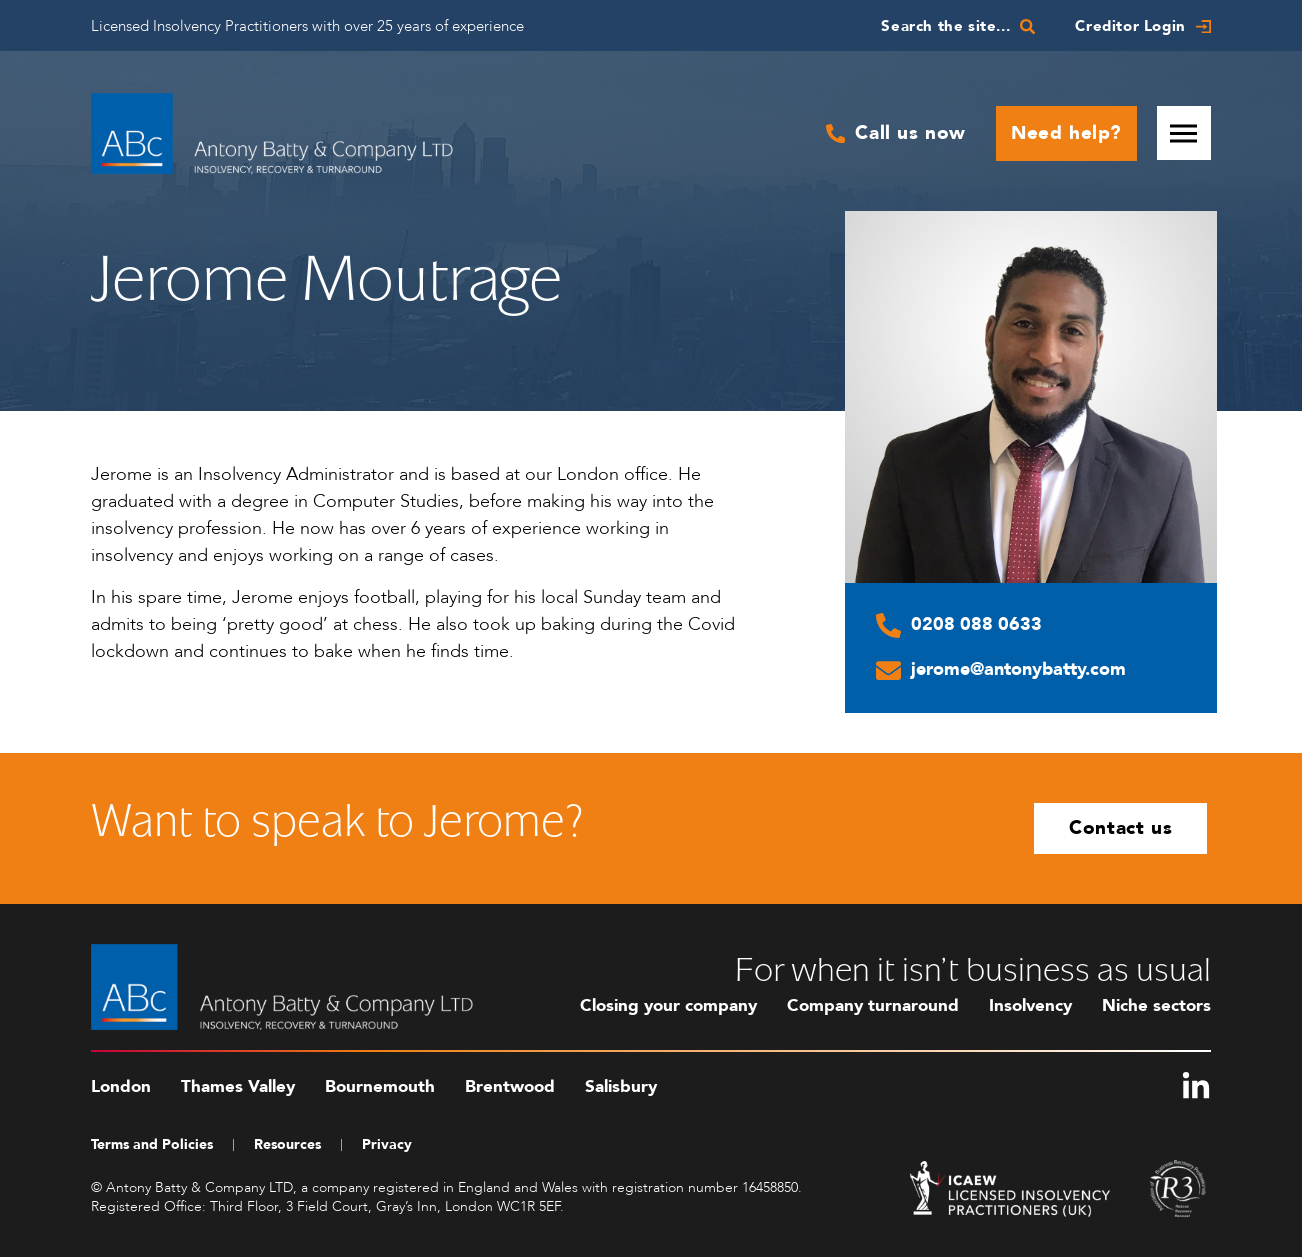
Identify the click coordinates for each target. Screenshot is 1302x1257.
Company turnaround (873, 1005)
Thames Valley (238, 1086)
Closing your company (668, 1005)
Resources (287, 1144)
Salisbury (621, 1086)
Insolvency (1030, 1005)
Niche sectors (1156, 1005)
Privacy (387, 1144)
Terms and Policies (152, 1144)
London (121, 1086)
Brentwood (510, 1086)
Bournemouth (380, 1086)
